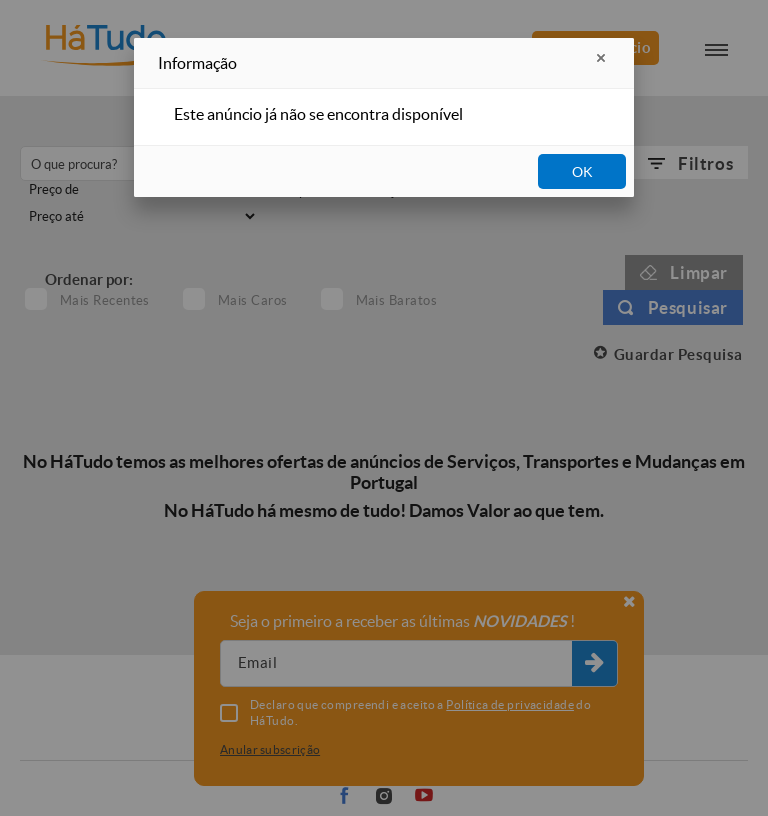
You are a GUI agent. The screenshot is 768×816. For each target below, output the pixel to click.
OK (582, 172)
